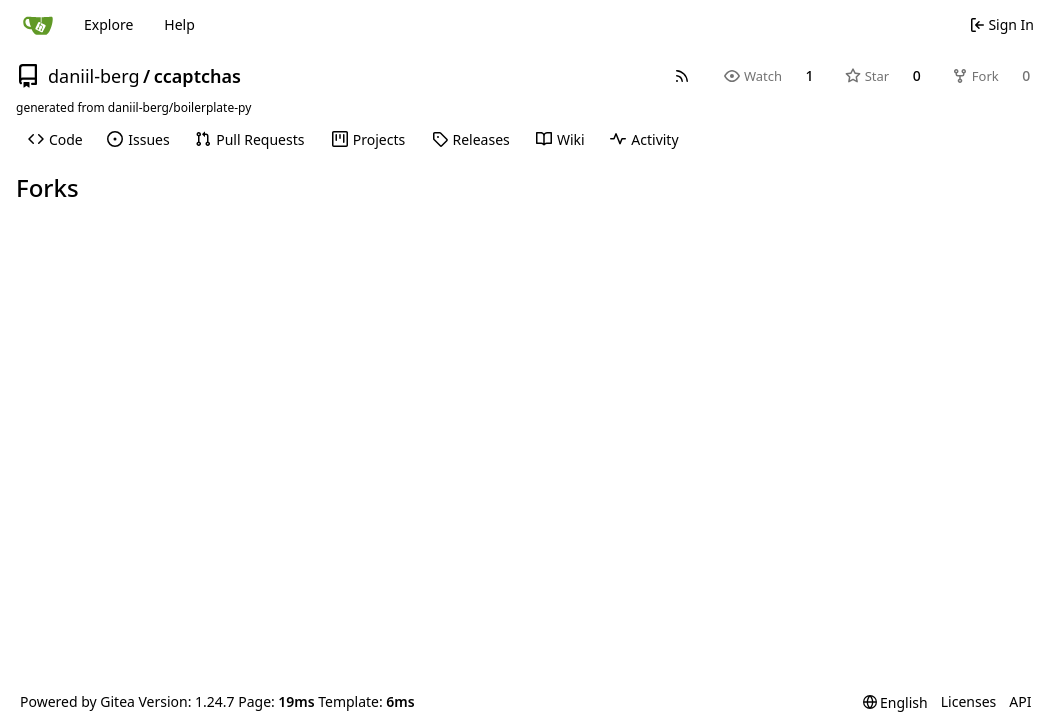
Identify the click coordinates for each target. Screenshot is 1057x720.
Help (179, 24)
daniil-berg (94, 76)
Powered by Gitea (77, 701)
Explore (108, 24)
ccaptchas (197, 76)
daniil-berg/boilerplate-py (180, 107)
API (1020, 701)
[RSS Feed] (682, 76)
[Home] (38, 25)
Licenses (969, 701)
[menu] (895, 702)
